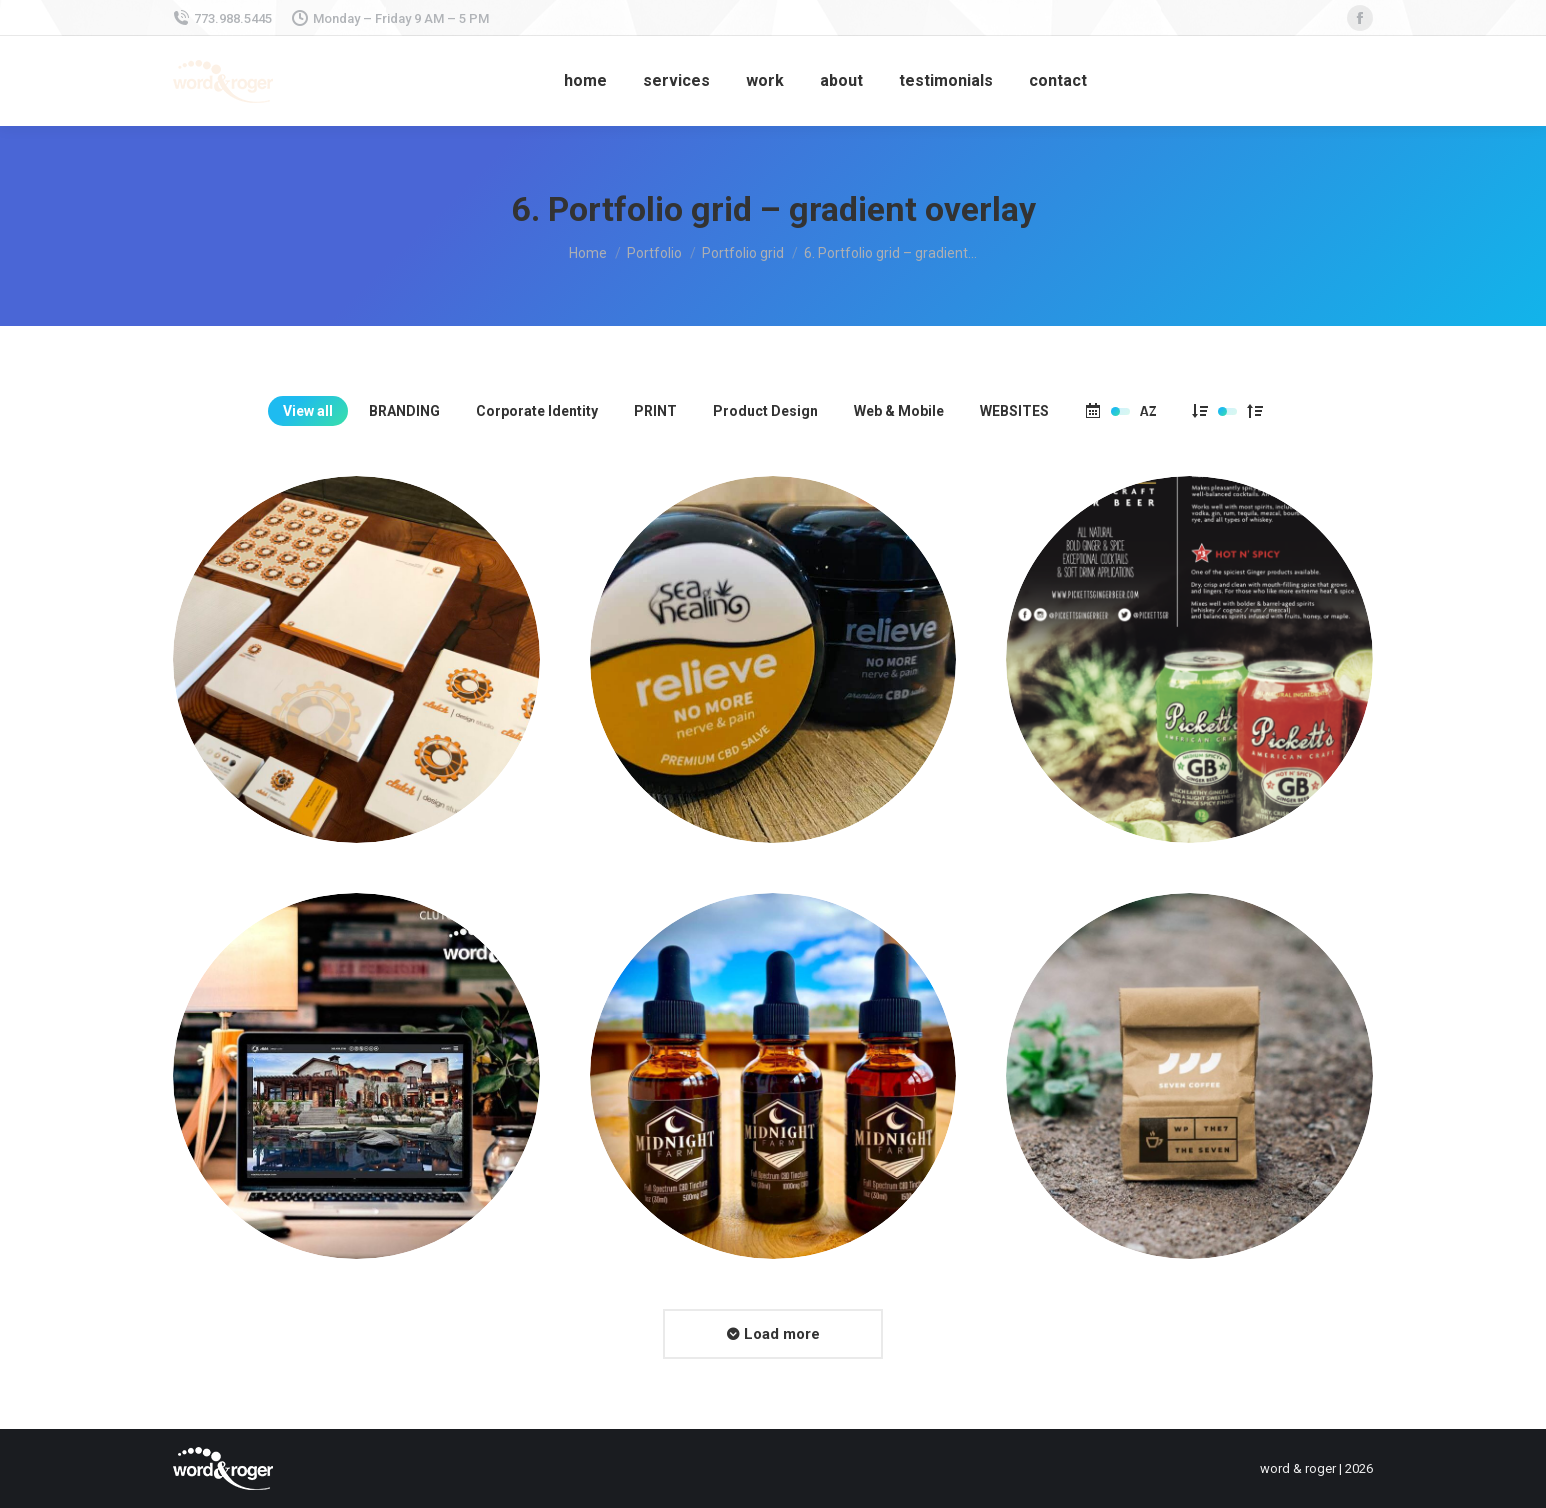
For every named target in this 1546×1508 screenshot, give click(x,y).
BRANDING (404, 411)
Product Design (765, 411)
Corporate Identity (537, 411)
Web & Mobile (899, 411)
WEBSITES (1014, 411)
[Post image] (356, 659)
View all (308, 411)
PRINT (655, 411)
